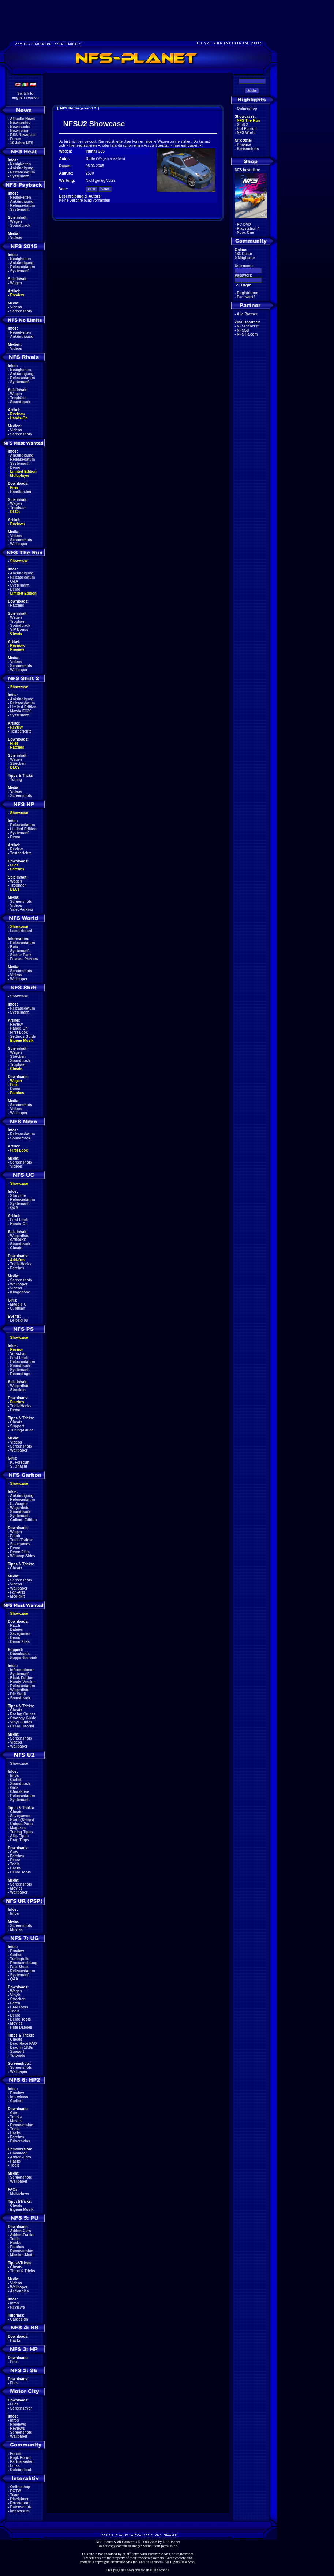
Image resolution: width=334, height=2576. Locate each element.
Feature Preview (24, 959)
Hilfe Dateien (21, 2027)
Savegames (20, 1544)
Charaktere (19, 1792)
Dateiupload (20, 2470)
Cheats (16, 634)
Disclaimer (19, 2499)
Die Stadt (18, 1694)
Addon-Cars (20, 2157)
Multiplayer (20, 475)
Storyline (18, 1196)
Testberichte (21, 731)
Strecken (18, 763)
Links (15, 2466)
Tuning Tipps (21, 1832)
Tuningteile (20, 1959)
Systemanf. (20, 176)
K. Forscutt (20, 1462)
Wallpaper (18, 544)
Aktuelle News (22, 119)
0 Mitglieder (245, 258)
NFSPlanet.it (248, 326)
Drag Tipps (19, 1840)
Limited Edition (23, 471)
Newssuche (20, 127)
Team (14, 2495)
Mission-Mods (22, 2255)
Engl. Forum (20, 2458)
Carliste (17, 2101)
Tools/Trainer (21, 1540)
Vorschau (18, 1354)
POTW (15, 2491)
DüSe (90, 159)
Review (16, 727)
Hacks (15, 1868)
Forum (16, 139)
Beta (14, 947)
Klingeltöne (20, 1292)
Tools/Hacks (20, 1264)
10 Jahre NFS (21, 143)
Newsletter (19, 131)
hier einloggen (185, 145)
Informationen (22, 1670)
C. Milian (17, 1308)
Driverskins (20, 2141)
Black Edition (21, 1678)
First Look (19, 1032)
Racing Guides (23, 1714)
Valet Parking (21, 909)
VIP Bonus (19, 630)
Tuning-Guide (22, 1430)
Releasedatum (22, 172)
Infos (14, 1776)
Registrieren (247, 293)
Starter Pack (20, 955)
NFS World (246, 133)
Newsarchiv (20, 123)
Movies (16, 1888)
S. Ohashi (18, 1466)
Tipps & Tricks (22, 2271)
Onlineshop (20, 2487)
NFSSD (243, 330)
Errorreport (20, 2503)
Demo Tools (20, 1872)
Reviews (17, 414)
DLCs (15, 512)
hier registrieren (83, 145)
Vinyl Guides (21, 1722)
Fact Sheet (19, 1967)
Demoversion (21, 2125)
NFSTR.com (247, 334)
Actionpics (19, 2291)
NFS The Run (248, 121)
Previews (18, 2424)
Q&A (14, 581)
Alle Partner (247, 314)
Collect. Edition (23, 1520)
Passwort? (246, 297)
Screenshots (21, 311)
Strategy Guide (23, 1718)
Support (17, 1426)
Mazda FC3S (21, 711)
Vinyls (15, 1995)
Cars (14, 1852)
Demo (15, 467)
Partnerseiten (22, 2462)
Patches (17, 605)
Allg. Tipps (19, 1836)
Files (14, 488)
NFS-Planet (171, 2542)
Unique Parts (21, 1824)
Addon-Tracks (22, 2235)
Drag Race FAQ (23, 2043)
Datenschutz (21, 2507)
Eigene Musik (22, 1040)
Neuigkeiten (20, 164)
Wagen (16, 222)
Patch (15, 1536)
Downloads (20, 1654)
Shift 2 (242, 125)
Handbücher (20, 492)
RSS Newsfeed (23, 135)
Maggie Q (18, 1304)
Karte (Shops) (22, 1820)
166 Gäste (243, 254)
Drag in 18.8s (21, 2047)
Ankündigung (21, 168)
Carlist (16, 1780)
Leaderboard (21, 931)
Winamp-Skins (22, 1556)
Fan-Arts (17, 1592)
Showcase (19, 996)
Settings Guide (23, 1036)
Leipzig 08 (19, 1320)
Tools (15, 1864)
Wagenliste (19, 1236)
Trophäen (18, 398)
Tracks (16, 2117)
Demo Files (20, 1552)
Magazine (18, 1828)
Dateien (16, 1630)
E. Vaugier (19, 1504)
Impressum (20, 2511)
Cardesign (19, 2319)
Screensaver (21, 2408)
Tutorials (17, 2055)
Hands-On (19, 418)
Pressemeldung (23, 1963)
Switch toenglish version (25, 95)
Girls (14, 1788)
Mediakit (17, 1596)
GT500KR (18, 1240)
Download (19, 2153)
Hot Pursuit (247, 129)
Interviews (19, 2097)
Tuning (16, 780)
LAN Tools (19, 2007)
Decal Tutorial (22, 1726)
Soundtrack (20, 226)
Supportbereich (23, 1658)
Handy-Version (23, 1682)
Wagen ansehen (110, 159)
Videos (16, 238)
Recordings (20, 1374)
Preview (17, 295)
